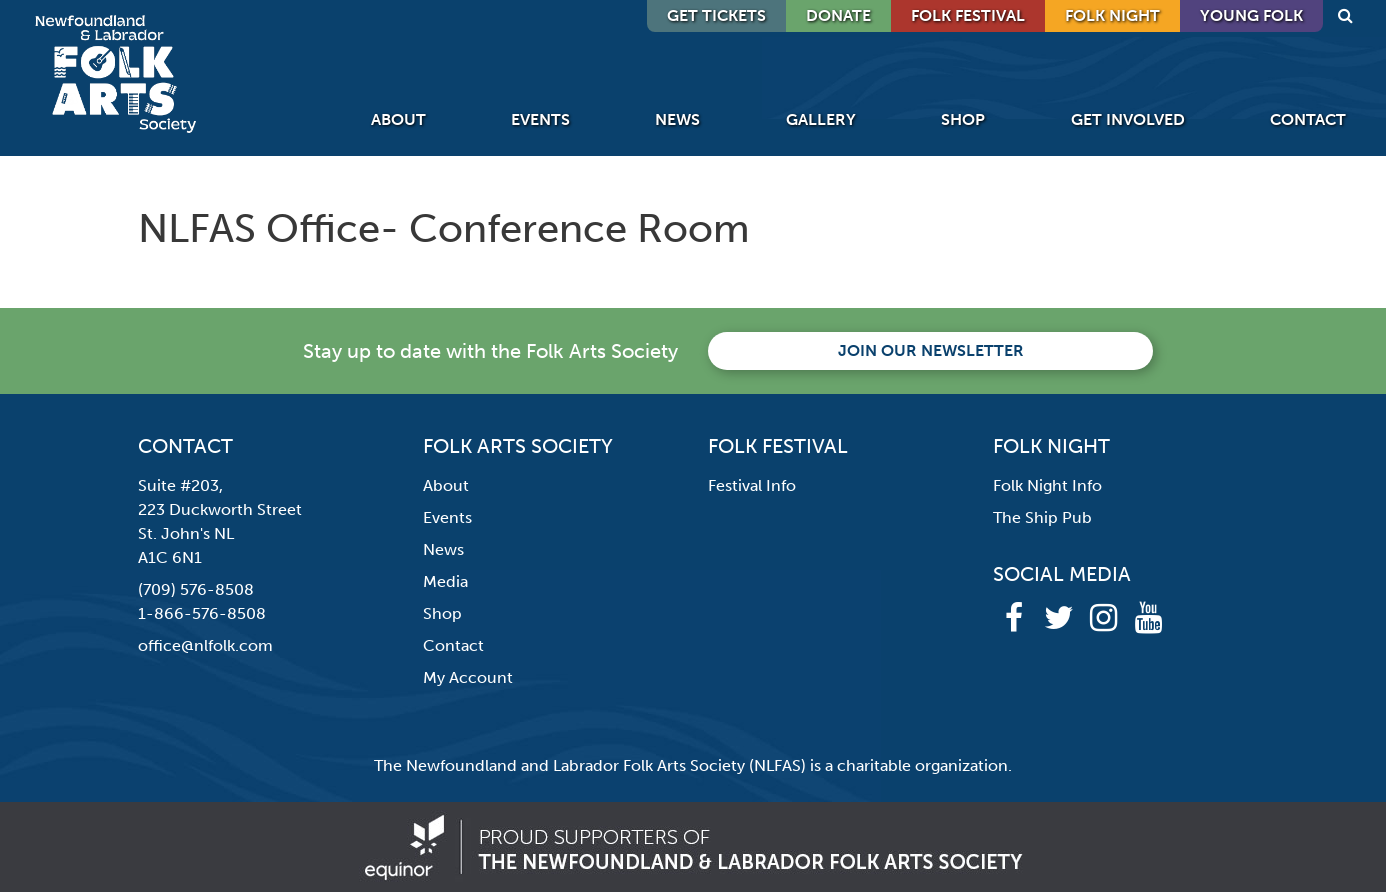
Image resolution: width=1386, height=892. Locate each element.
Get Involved (1128, 119)
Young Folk (1251, 15)
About (398, 119)
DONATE (838, 15)
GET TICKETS (716, 15)
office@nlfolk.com (205, 645)
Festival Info (752, 485)
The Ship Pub (1042, 517)
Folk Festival (968, 15)
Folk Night (1112, 15)
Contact (1308, 119)
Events (540, 119)
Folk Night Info (1047, 485)
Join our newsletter (931, 350)
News (677, 119)
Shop (963, 119)
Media (445, 581)
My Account (468, 677)
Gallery (821, 119)
